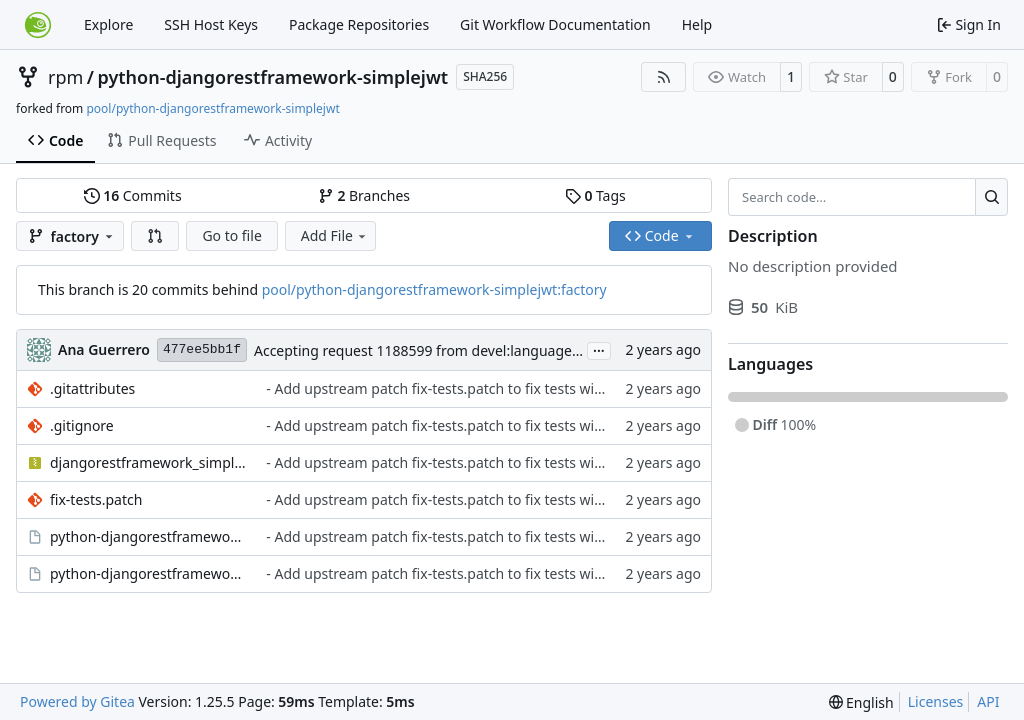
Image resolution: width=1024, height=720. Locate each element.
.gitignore (82, 425)
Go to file (231, 235)
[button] (155, 236)
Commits (133, 195)
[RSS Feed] (664, 77)
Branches (364, 195)
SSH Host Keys (211, 24)
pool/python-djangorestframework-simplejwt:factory (434, 289)
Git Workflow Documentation (555, 24)
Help (697, 24)
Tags (595, 195)
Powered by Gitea (77, 701)
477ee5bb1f (202, 349)
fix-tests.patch (96, 499)
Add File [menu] (335, 235)
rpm (65, 77)
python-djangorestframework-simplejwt (273, 77)
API (988, 701)
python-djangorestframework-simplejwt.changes (148, 536)
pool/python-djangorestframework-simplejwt (212, 108)
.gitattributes (92, 388)
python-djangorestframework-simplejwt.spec (148, 573)
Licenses (936, 701)
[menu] (861, 702)
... (599, 349)
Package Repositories (359, 24)
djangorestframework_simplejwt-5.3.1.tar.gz (148, 462)
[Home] (38, 25)
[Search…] (991, 197)
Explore (108, 24)
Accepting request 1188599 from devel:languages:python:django (466, 350)
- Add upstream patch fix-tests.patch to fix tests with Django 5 (468, 388)
